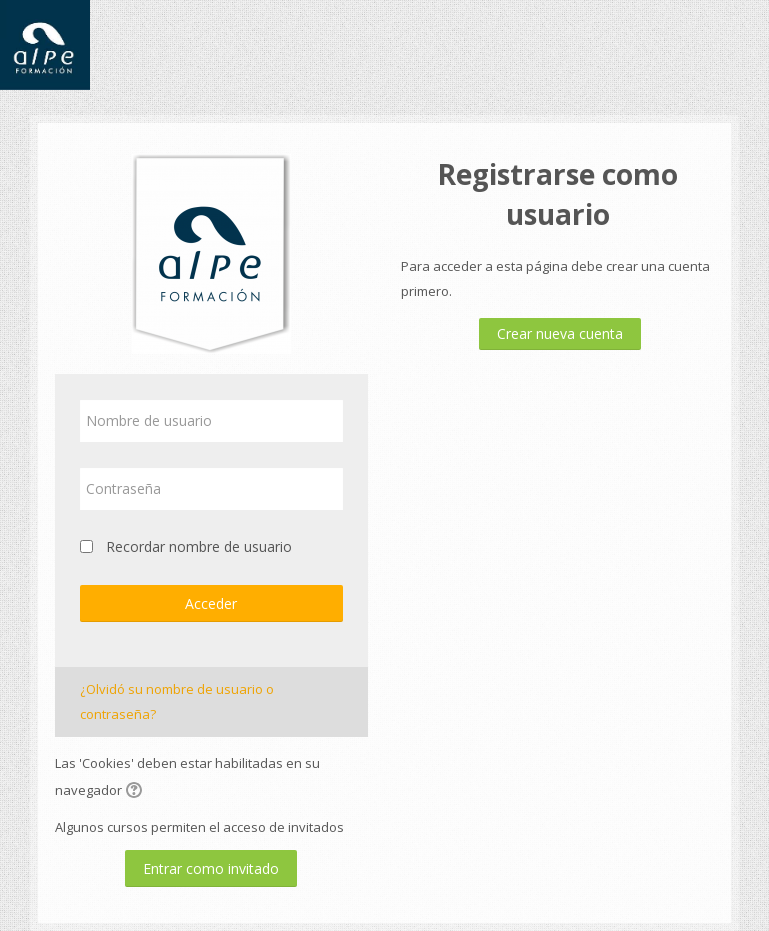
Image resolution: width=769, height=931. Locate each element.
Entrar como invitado (211, 868)
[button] (137, 792)
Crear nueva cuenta (560, 333)
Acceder (211, 603)
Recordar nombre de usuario (199, 546)
